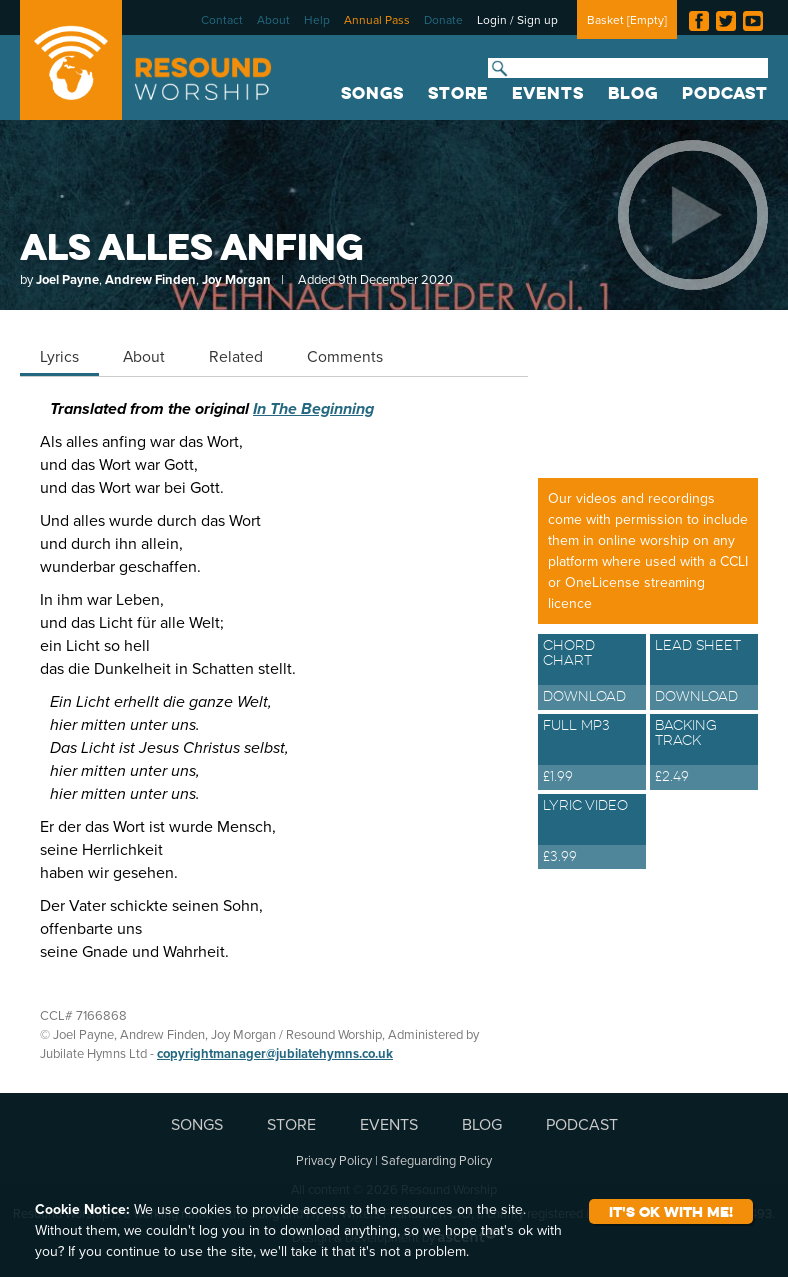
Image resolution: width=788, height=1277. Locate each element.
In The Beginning (313, 408)
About (273, 20)
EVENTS (548, 93)
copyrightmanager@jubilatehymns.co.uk (275, 1053)
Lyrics (59, 356)
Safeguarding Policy (436, 1160)
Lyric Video (592, 833)
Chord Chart (592, 673)
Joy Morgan (236, 279)
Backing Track (704, 753)
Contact (222, 20)
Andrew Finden (150, 279)
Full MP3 (592, 753)
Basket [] (627, 20)
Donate (443, 20)
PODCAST (725, 93)
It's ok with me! (671, 1211)
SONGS (372, 93)
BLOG (633, 93)
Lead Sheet (704, 673)
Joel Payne (67, 279)
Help (317, 20)
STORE (458, 93)
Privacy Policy (334, 1160)
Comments (345, 356)
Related (236, 356)
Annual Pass (377, 20)
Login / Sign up (517, 20)
